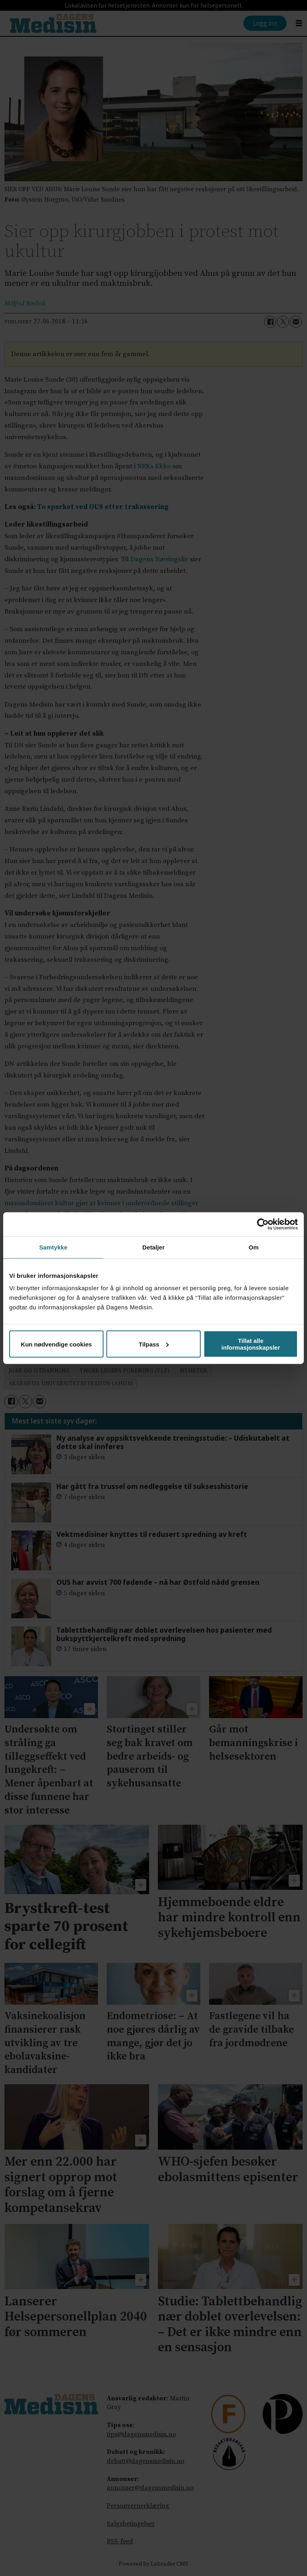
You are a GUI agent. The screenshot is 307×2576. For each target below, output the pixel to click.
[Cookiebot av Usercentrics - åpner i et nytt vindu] (263, 1224)
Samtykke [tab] (53, 1246)
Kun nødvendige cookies (56, 1343)
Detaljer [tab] (153, 1246)
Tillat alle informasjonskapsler (250, 1344)
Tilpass (154, 1343)
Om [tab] (254, 1246)
